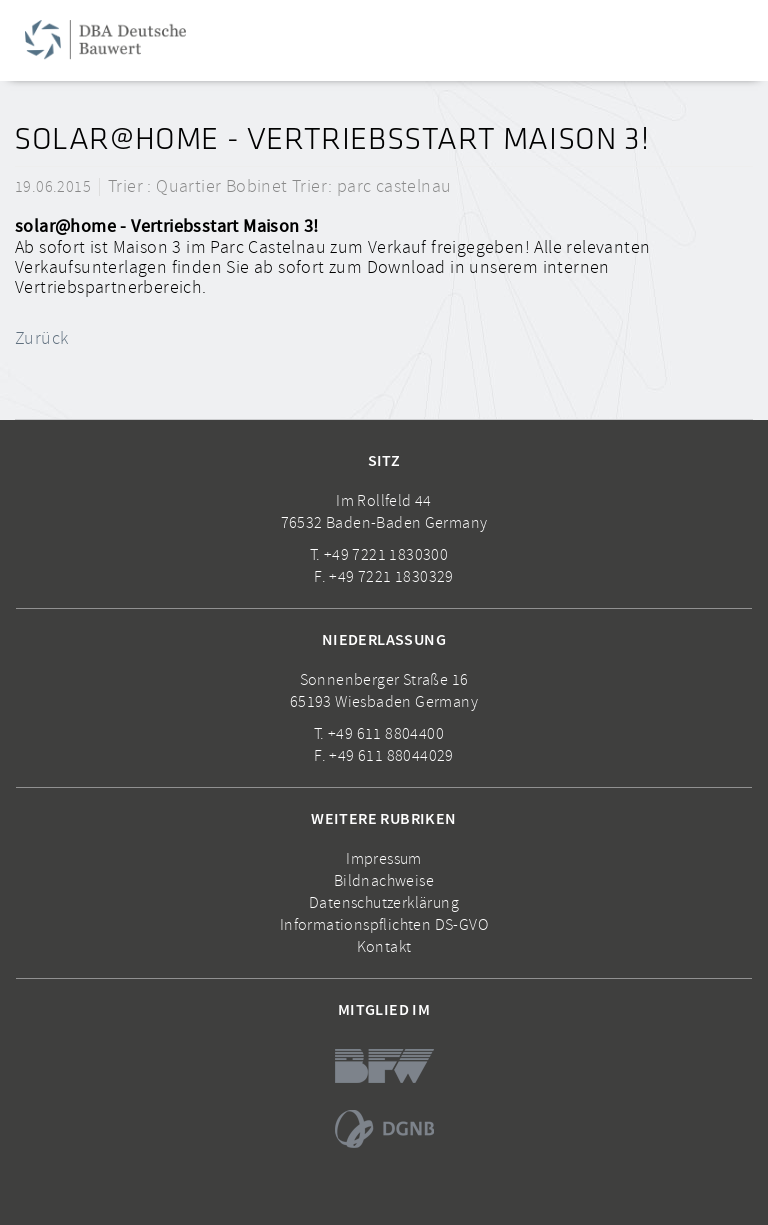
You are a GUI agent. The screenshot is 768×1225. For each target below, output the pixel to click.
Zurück (41, 338)
